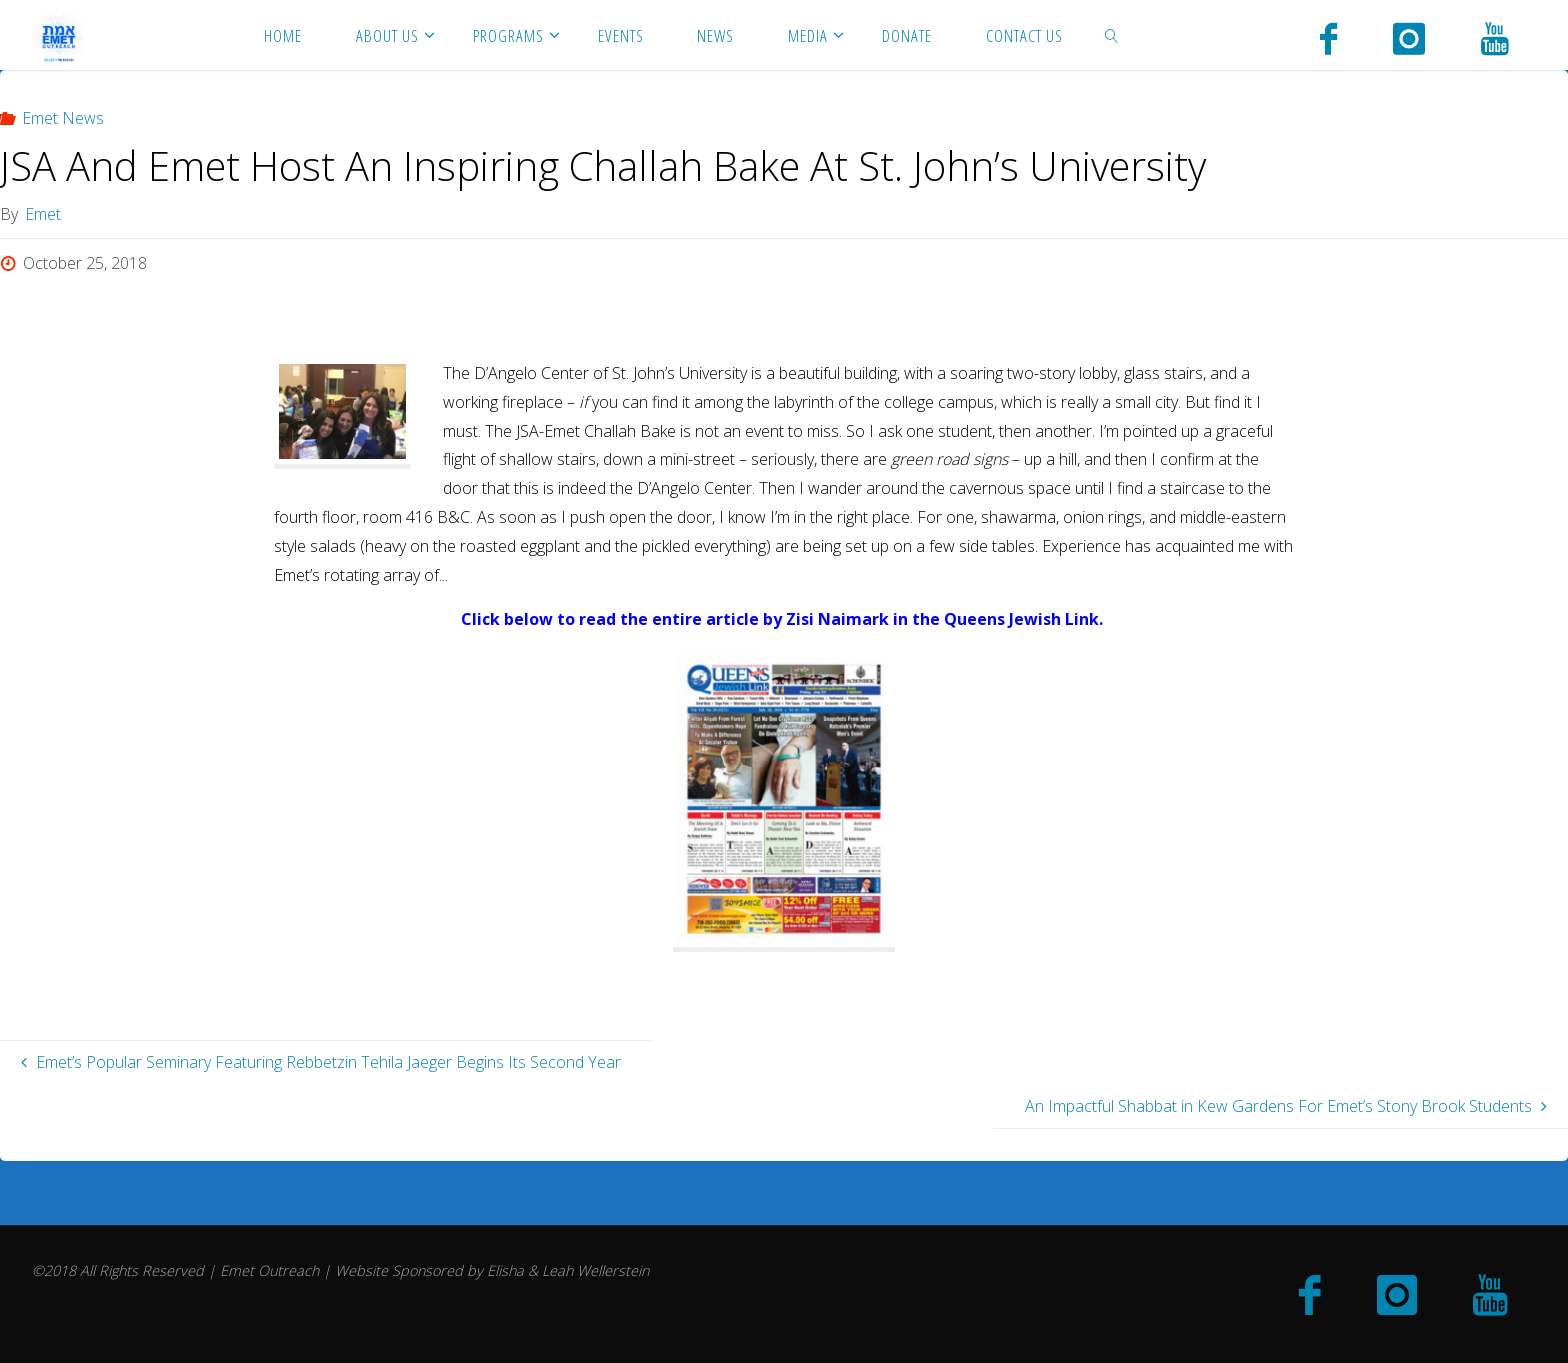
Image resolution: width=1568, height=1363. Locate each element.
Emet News (63, 118)
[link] (1111, 35)
